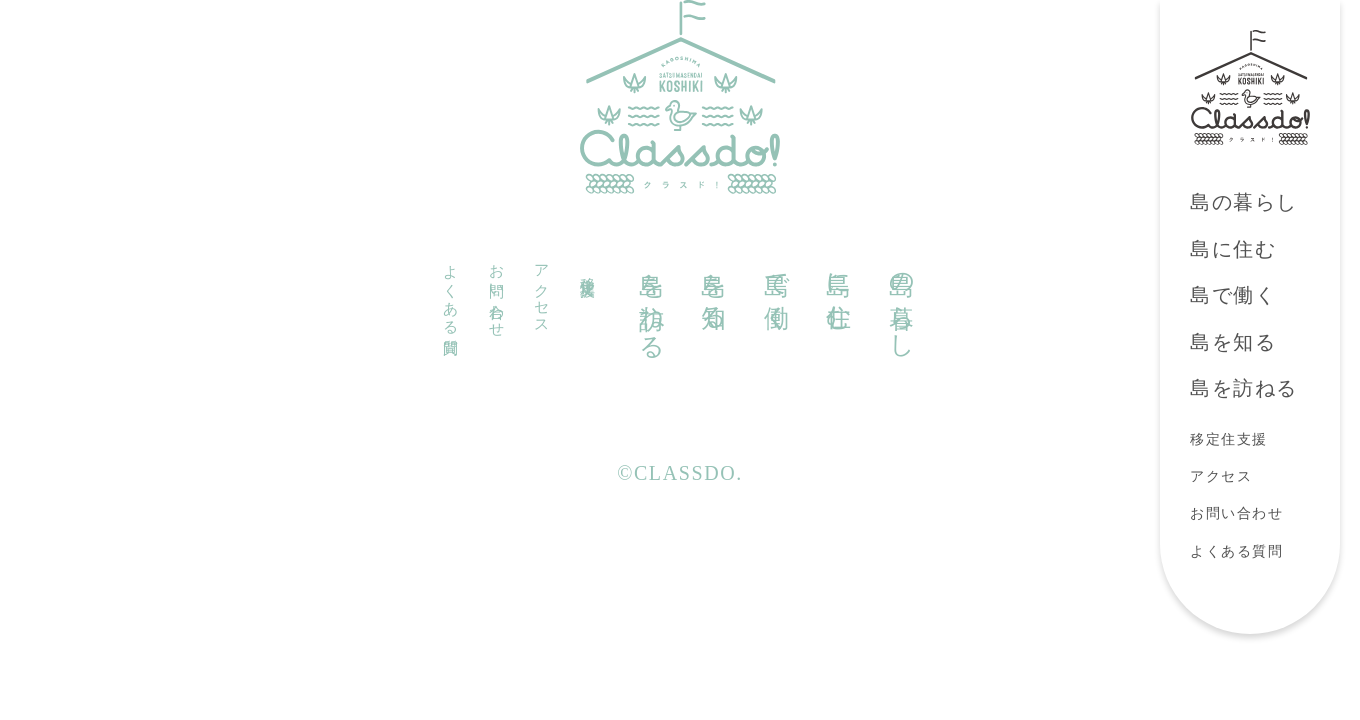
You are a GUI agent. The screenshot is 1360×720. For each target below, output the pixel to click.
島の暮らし (1244, 202)
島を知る (1233, 342)
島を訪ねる (1244, 388)
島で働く (1233, 295)
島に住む (1233, 249)
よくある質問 (1237, 551)
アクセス (1221, 476)
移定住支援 (1229, 439)
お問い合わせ (1237, 513)
